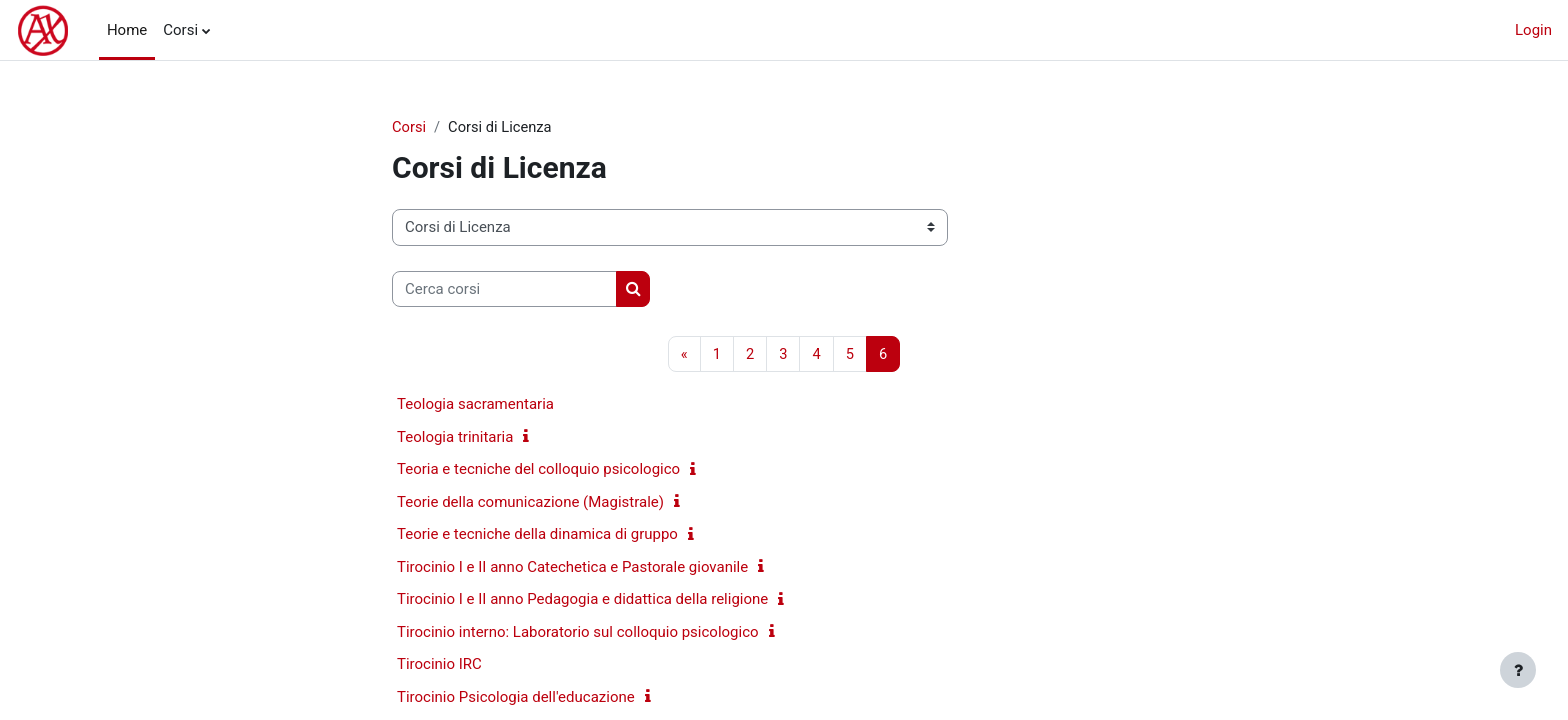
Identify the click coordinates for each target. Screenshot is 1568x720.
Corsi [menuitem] (180, 30)
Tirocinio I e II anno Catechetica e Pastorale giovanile (572, 568)
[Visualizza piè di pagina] (1518, 670)
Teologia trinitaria (455, 438)
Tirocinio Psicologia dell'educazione (516, 698)
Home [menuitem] (127, 30)
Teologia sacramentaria (475, 405)
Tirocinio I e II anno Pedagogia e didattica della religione (582, 600)
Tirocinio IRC (439, 665)
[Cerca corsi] (504, 289)
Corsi (409, 127)
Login (1533, 30)
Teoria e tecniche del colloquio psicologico (538, 470)
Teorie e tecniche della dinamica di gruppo (537, 535)
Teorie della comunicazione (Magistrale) (530, 503)
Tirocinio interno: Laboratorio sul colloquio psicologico (578, 633)
